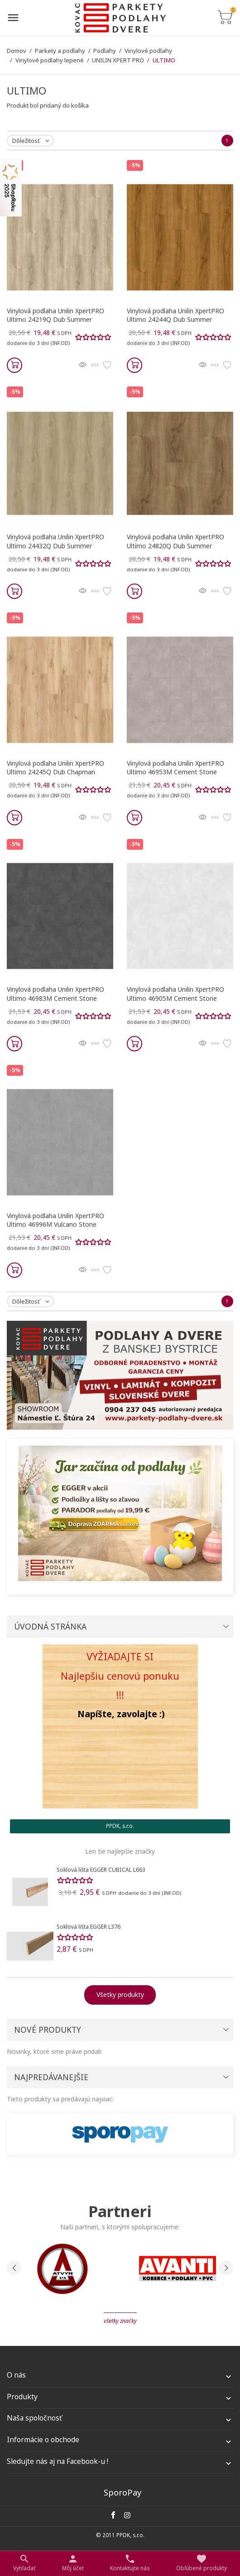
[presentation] (14, 2267)
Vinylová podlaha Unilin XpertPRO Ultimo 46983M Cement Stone (55, 994)
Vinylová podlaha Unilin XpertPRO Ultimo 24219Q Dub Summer (55, 315)
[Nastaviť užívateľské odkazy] (73, 2563)
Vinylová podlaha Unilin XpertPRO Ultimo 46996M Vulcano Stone (55, 1220)
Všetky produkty (120, 1994)
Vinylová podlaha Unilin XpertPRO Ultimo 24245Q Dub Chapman (55, 768)
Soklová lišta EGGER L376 (88, 1927)
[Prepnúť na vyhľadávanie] (24, 2563)
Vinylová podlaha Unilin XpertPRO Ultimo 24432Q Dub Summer (55, 541)
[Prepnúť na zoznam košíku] (225, 17)
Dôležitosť (32, 140)
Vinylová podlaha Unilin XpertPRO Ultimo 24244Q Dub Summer (175, 315)
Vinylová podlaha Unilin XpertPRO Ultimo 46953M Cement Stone (175, 768)
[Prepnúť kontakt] (129, 2563)
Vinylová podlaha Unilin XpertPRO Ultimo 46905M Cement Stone (175, 994)
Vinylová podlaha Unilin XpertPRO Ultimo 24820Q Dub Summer (175, 541)
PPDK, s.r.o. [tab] (120, 1826)
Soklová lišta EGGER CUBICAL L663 (101, 1870)
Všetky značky (120, 2321)
